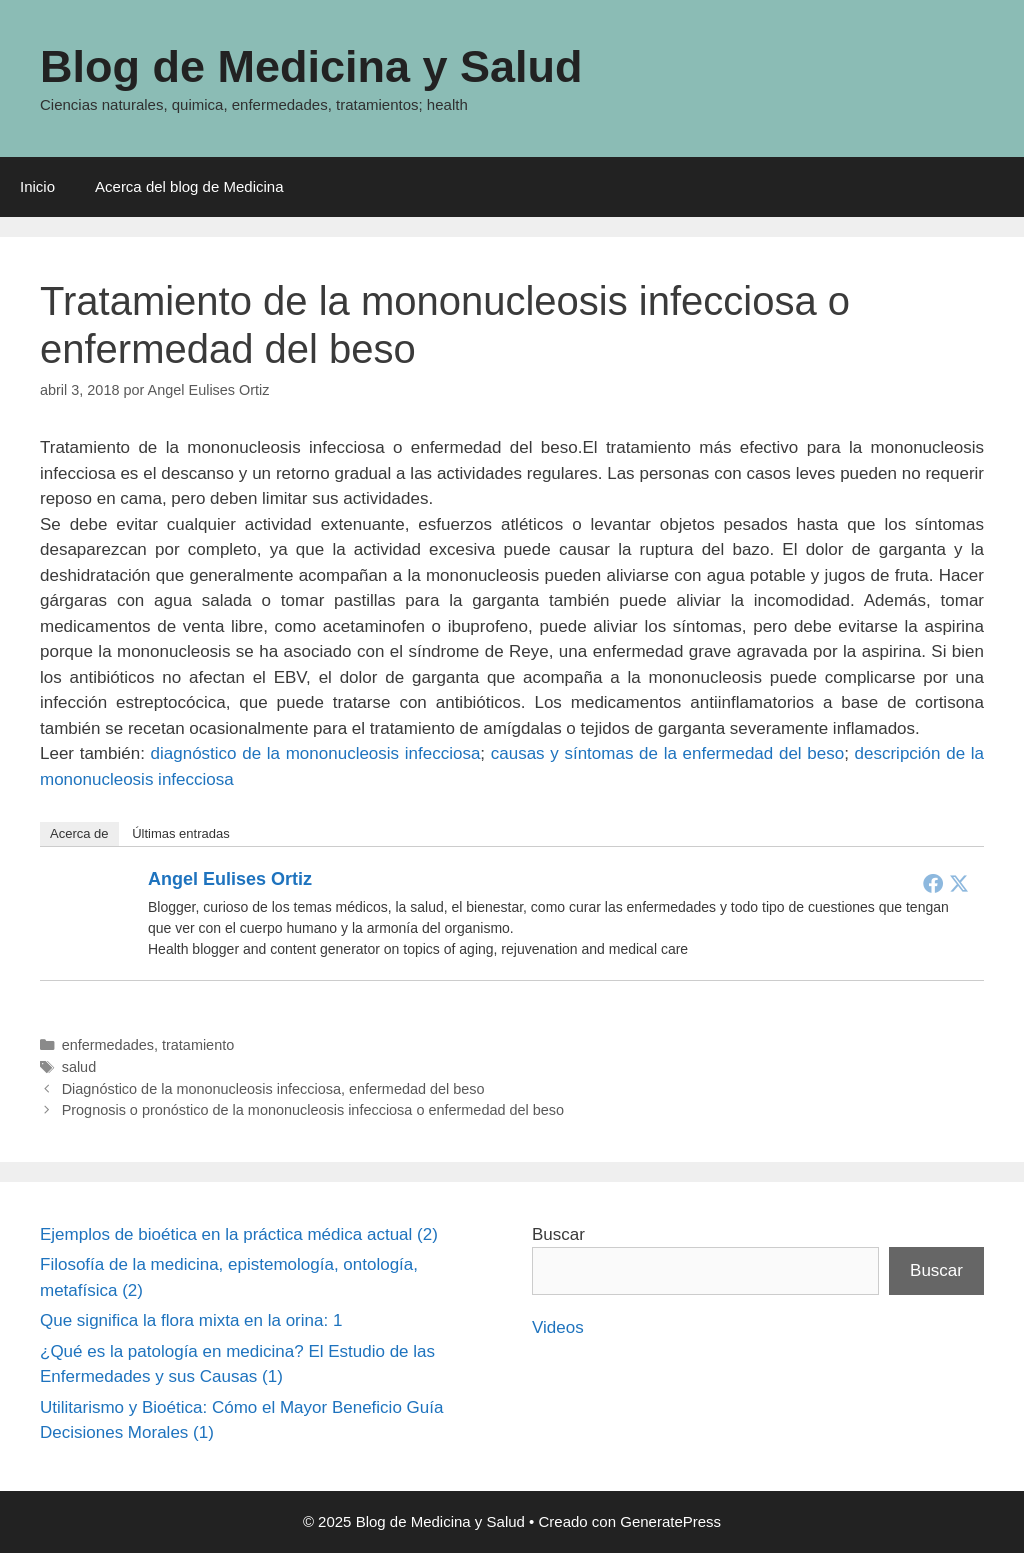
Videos (558, 1327)
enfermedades (108, 1045)
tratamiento (198, 1045)
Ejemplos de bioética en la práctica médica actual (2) (239, 1234)
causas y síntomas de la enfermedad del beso (667, 753)
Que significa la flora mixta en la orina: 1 (191, 1320)
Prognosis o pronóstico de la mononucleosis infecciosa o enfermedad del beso (313, 1110)
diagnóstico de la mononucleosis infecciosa (316, 753)
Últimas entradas (181, 833)
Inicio (37, 186)
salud (79, 1067)
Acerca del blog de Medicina (189, 186)
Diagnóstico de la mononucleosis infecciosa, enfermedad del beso (273, 1089)
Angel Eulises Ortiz (230, 879)
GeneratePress (670, 1521)
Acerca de (79, 833)
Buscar (558, 1234)
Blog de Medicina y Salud (311, 66)
